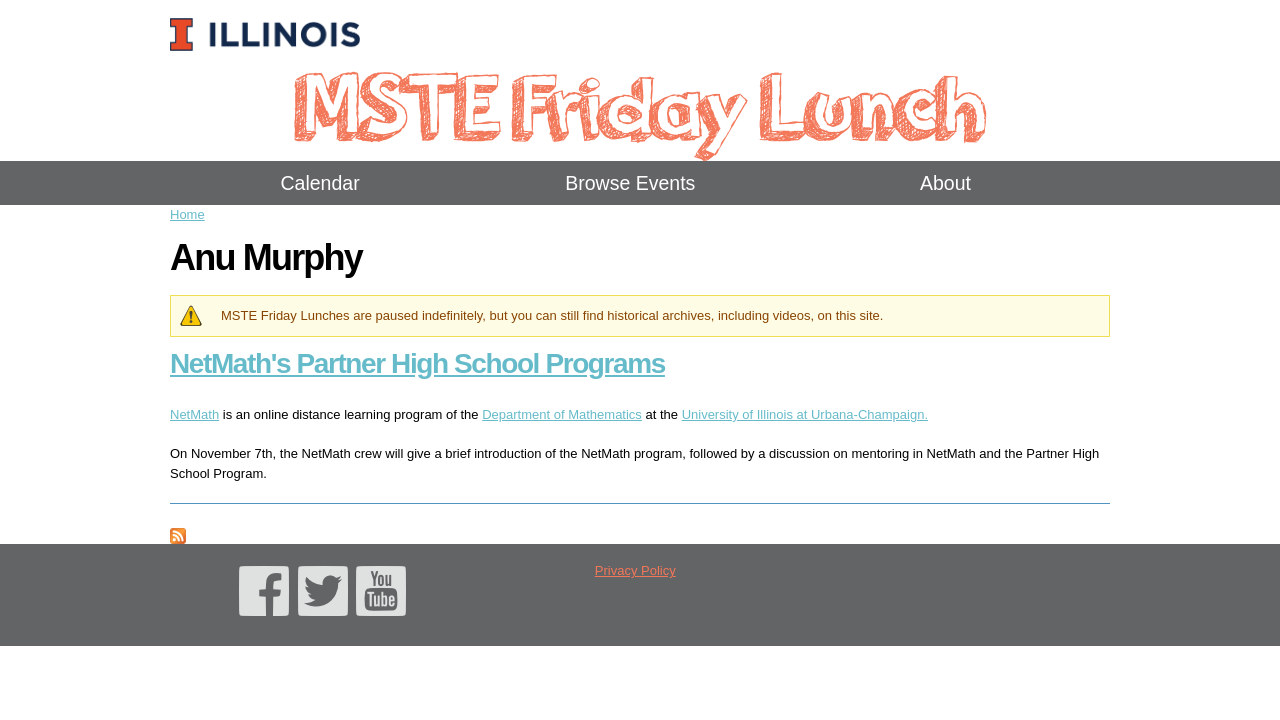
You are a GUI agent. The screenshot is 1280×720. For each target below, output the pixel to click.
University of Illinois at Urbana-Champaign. (805, 414)
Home (187, 214)
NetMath (194, 414)
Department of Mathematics (562, 414)
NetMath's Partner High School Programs (417, 363)
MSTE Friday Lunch (639, 104)
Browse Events (630, 183)
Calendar (320, 183)
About (945, 183)
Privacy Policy (635, 570)
